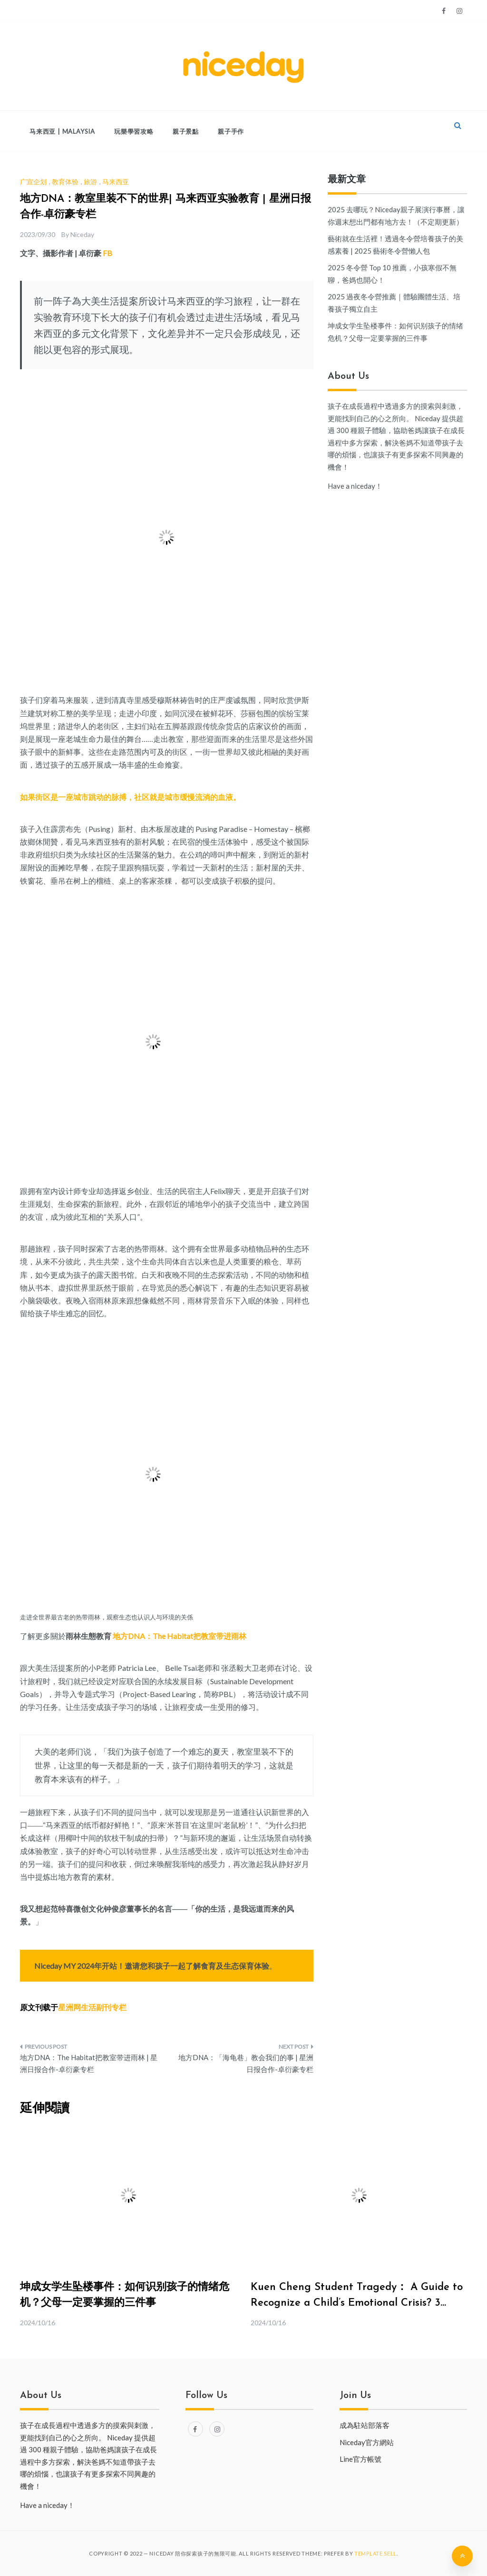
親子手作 (231, 131)
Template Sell (375, 2553)
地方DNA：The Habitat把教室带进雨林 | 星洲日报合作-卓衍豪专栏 (88, 2063)
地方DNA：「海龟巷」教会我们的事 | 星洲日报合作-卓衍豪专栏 (245, 2063)
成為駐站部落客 (365, 2425)
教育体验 (65, 182)
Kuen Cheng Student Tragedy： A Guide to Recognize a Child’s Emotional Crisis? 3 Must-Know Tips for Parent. (357, 2303)
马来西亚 (115, 182)
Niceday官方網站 (367, 2442)
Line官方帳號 (360, 2459)
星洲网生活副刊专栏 (92, 2007)
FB (107, 252)
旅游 (90, 182)
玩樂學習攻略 (134, 131)
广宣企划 (33, 182)
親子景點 (186, 131)
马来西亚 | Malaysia (62, 131)
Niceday (82, 234)
